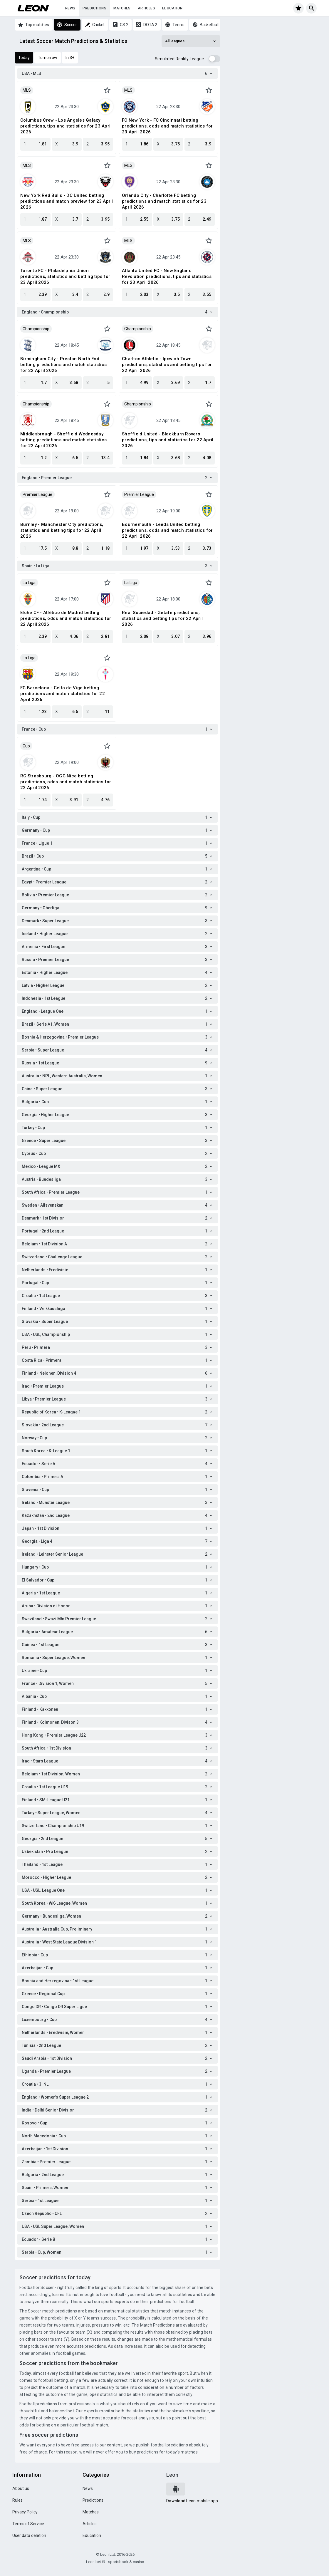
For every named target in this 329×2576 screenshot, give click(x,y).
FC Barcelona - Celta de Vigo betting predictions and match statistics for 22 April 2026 (62, 693)
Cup (26, 746)
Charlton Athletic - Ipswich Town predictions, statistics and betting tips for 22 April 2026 (167, 364)
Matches (122, 8)
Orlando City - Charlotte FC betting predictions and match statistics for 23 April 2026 (164, 201)
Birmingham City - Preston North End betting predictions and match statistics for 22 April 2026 (63, 364)
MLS (27, 90)
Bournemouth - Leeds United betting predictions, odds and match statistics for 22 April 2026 (167, 530)
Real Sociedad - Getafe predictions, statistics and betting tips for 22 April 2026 (162, 618)
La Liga (29, 582)
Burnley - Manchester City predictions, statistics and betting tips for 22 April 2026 (61, 530)
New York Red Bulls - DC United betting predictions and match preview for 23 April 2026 (66, 201)
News (70, 8)
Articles (146, 8)
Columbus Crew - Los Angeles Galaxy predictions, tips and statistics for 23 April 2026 (66, 126)
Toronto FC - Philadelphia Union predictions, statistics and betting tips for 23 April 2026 (65, 276)
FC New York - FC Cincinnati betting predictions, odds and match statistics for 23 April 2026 (167, 126)
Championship (36, 328)
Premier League (37, 494)
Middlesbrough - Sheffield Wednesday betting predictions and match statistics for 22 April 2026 (63, 439)
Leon (172, 2475)
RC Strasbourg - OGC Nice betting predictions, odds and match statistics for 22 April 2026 (65, 781)
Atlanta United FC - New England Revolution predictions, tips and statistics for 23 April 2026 (167, 276)
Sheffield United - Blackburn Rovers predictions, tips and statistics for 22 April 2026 (167, 439)
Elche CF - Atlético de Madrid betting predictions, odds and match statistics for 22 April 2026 (65, 618)
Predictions (94, 8)
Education (172, 8)
